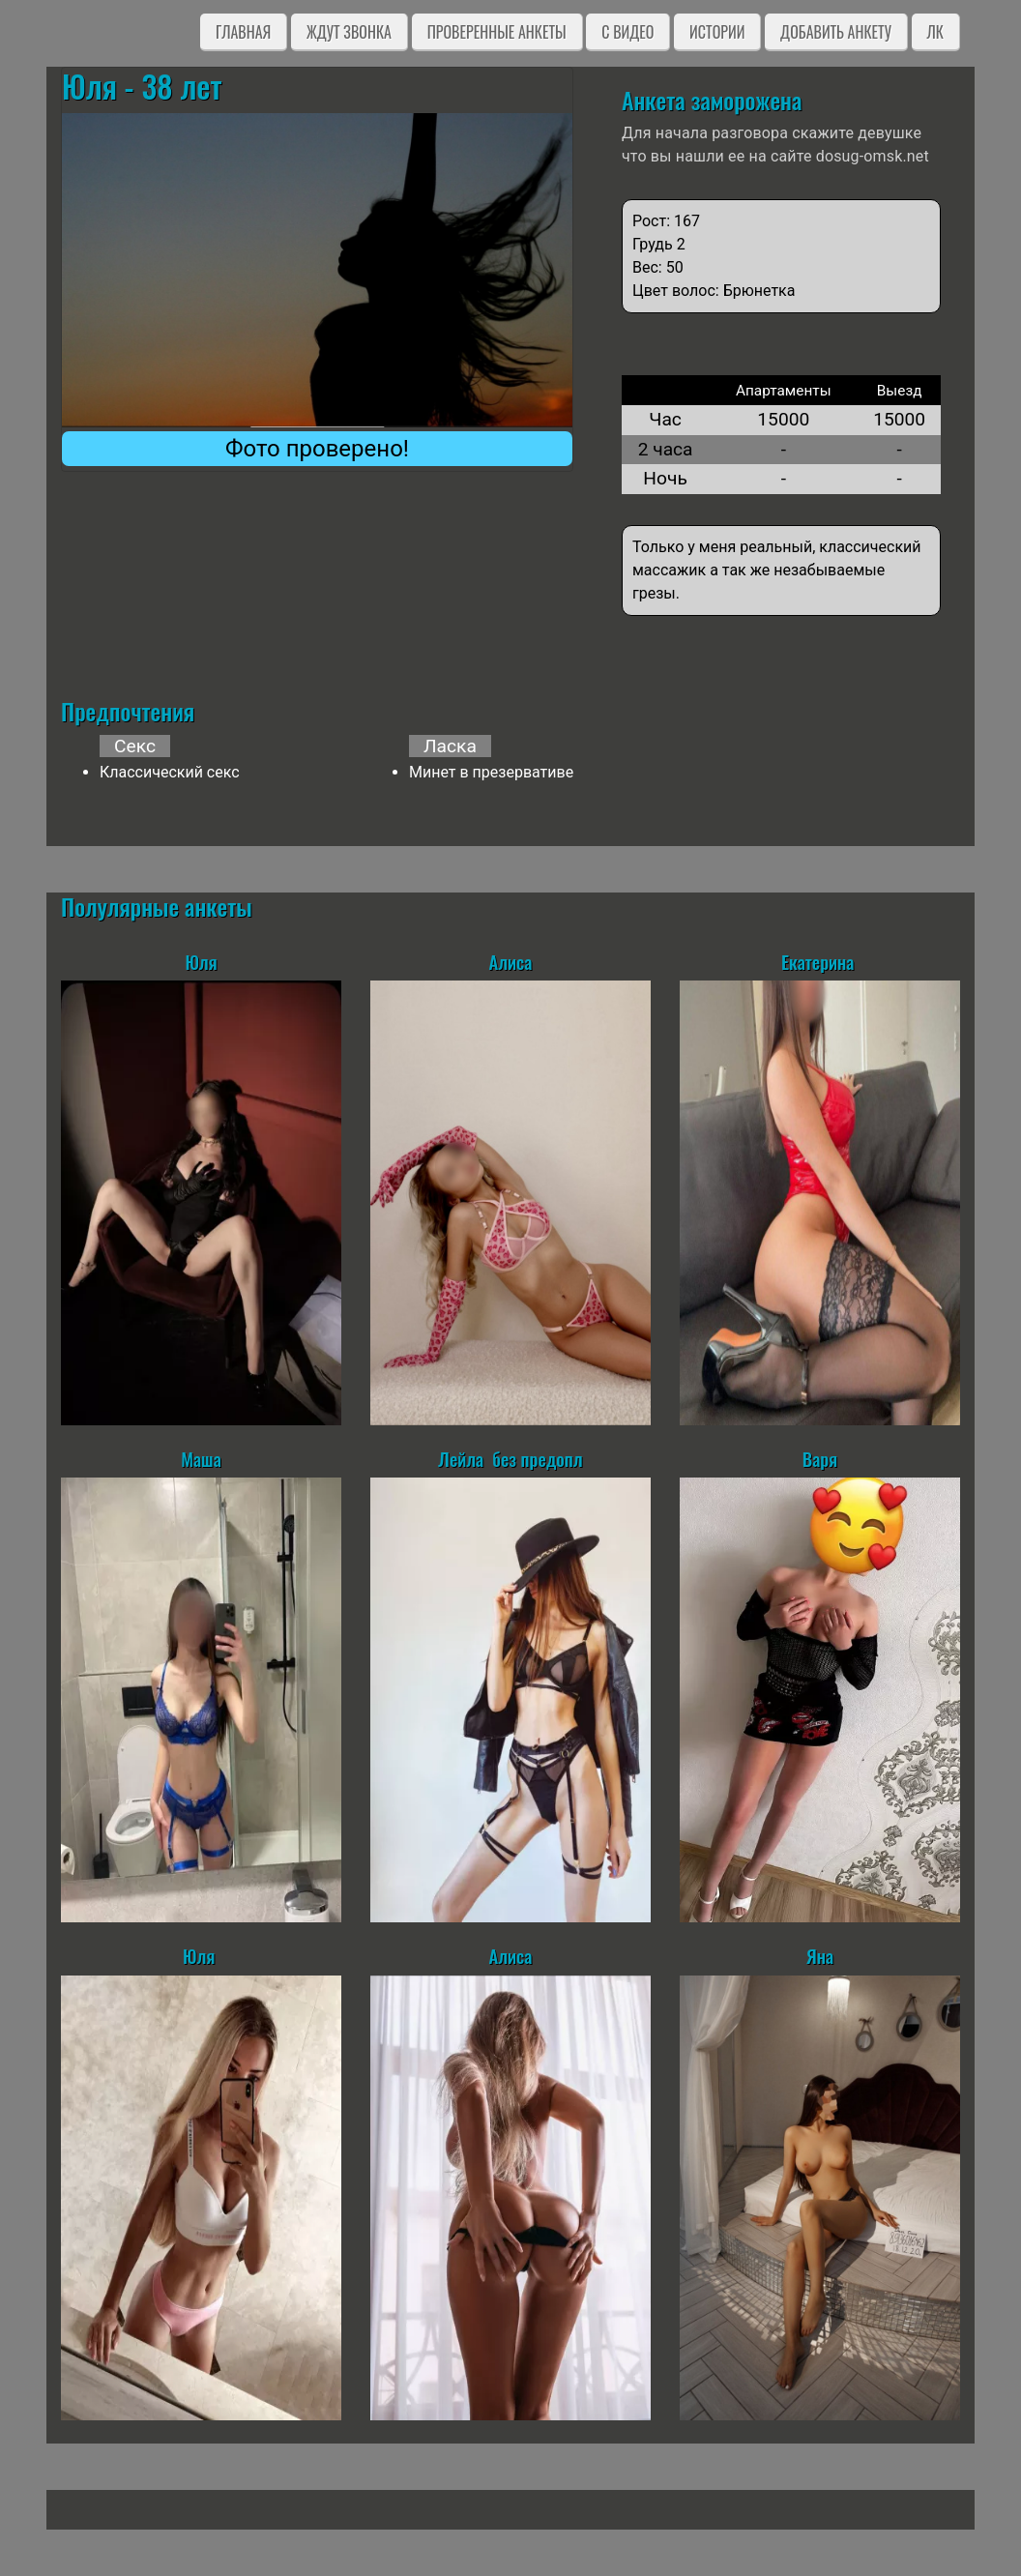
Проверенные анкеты (497, 32)
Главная (243, 32)
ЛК (935, 32)
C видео (627, 32)
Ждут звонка (349, 32)
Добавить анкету (835, 32)
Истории (716, 32)
